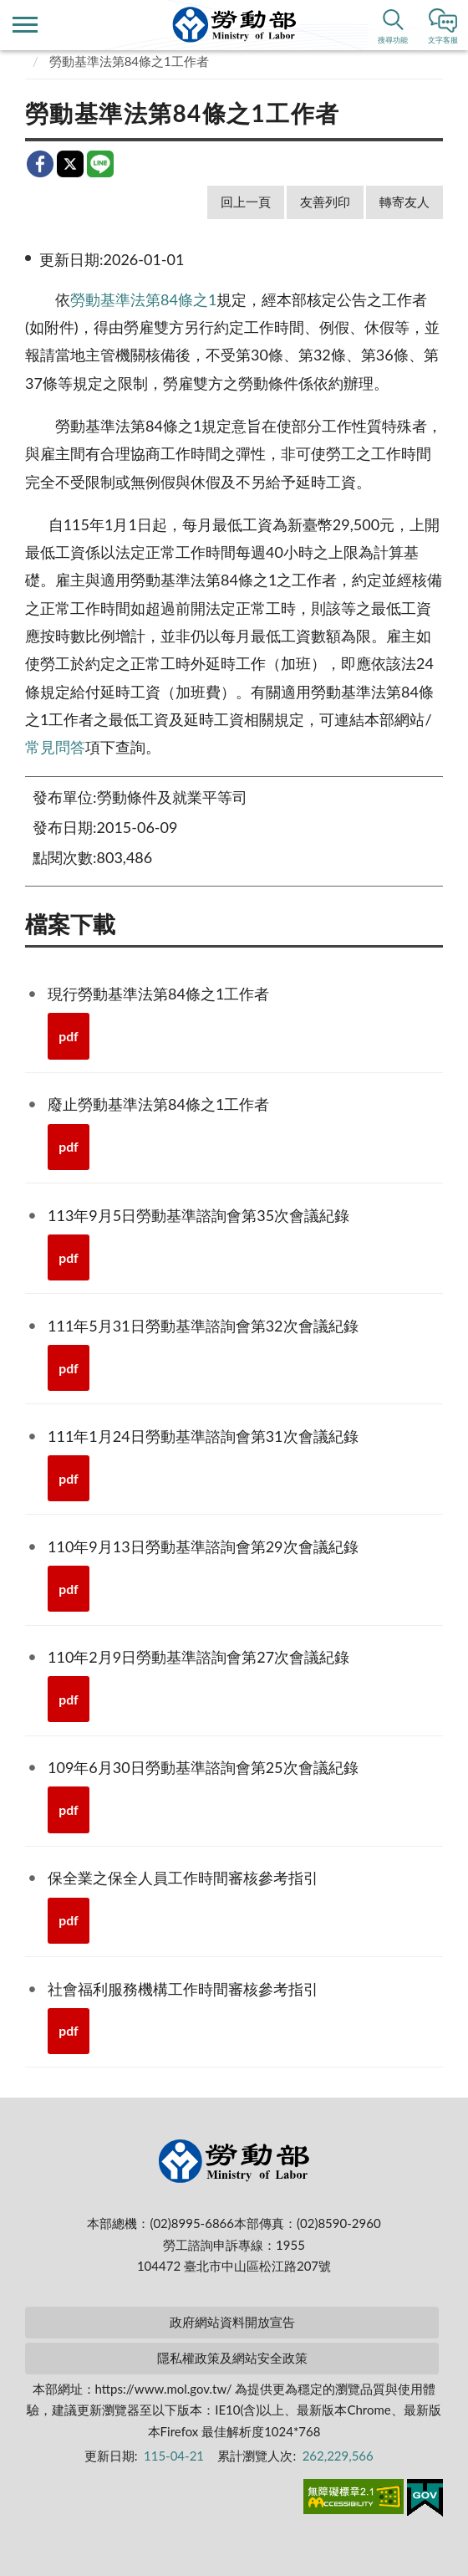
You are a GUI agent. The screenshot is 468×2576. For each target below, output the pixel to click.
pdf (68, 1036)
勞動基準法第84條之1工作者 (129, 61)
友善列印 (325, 201)
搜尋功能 (393, 39)
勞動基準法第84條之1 (143, 299)
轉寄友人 (404, 201)
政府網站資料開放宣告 (232, 2321)
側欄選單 (25, 25)
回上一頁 (246, 201)
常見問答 (55, 747)
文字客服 (443, 39)
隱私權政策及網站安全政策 (232, 2357)
